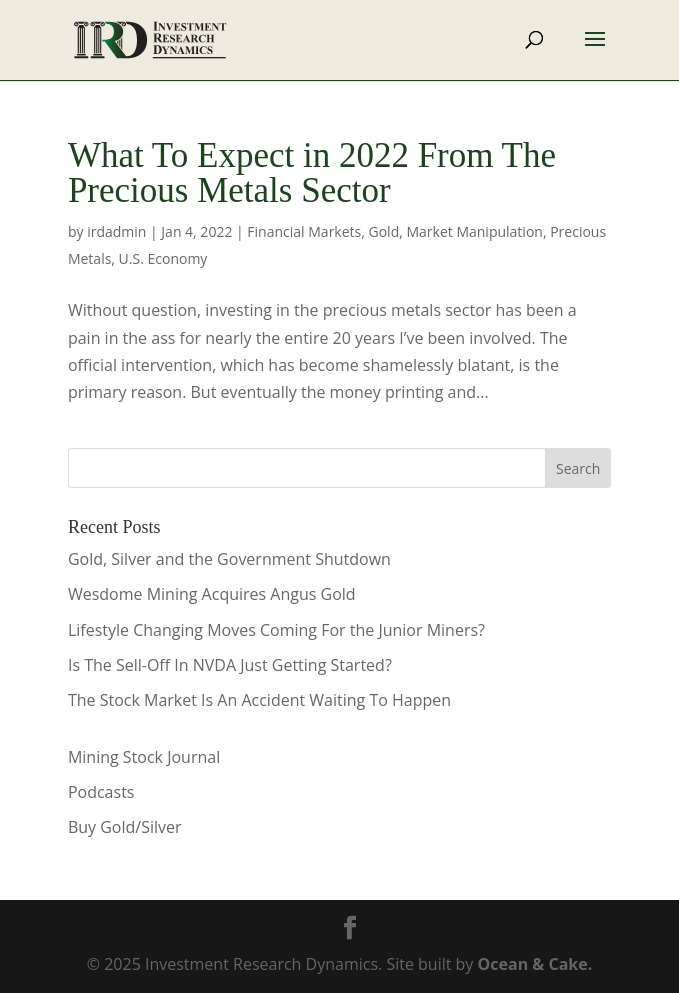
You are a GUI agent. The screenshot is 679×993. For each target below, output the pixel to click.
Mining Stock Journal (144, 757)
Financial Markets (304, 231)
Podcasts (101, 792)
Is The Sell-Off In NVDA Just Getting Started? (230, 665)
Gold (384, 231)
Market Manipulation (474, 231)
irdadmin (116, 231)
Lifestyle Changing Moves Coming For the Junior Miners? (276, 630)
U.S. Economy (163, 258)
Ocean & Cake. (535, 964)
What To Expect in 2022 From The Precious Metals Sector (312, 173)
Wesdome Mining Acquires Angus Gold (212, 594)
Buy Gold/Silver (125, 827)
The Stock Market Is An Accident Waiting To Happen (259, 700)
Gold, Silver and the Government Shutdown (229, 559)
